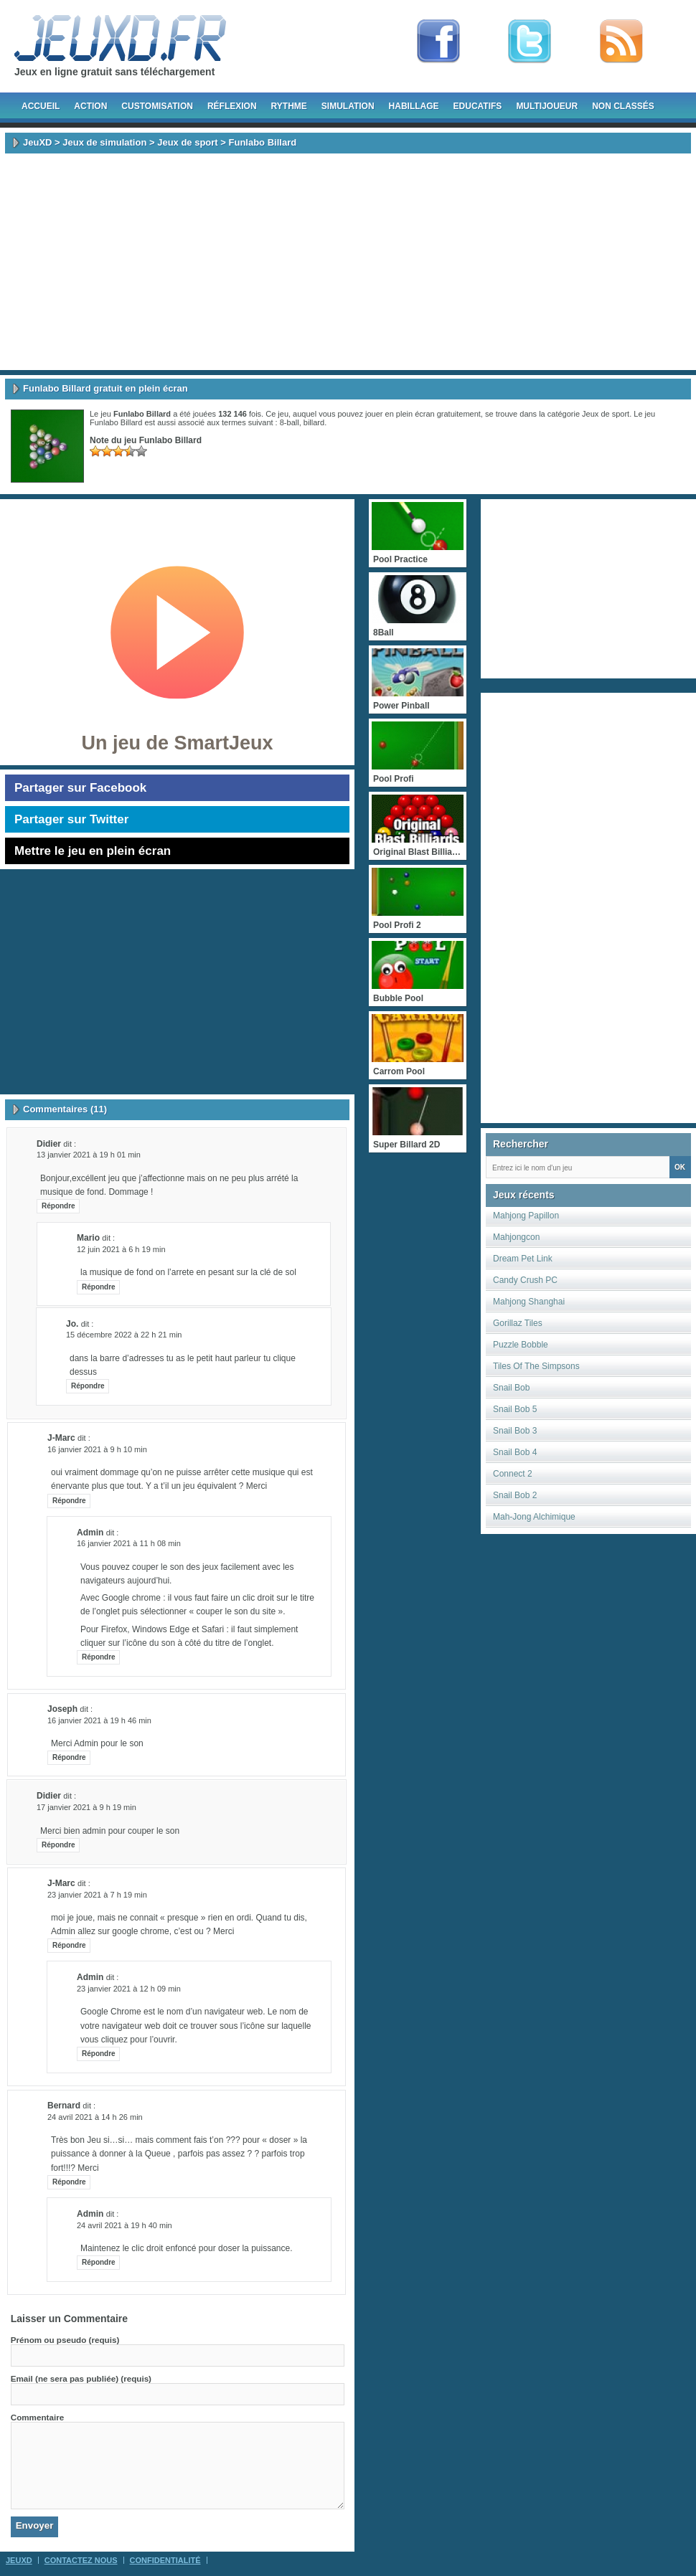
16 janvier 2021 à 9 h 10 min (97, 1449)
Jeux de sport (187, 142)
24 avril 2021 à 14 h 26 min (95, 2117)
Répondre (58, 1206)
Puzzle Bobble (520, 1345)
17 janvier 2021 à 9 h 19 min (86, 1807)
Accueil (41, 106)
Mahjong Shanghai (529, 1302)
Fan (438, 42)
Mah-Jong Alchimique (534, 1517)
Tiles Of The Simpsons (536, 1366)
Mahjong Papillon (526, 1216)
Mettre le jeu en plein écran (92, 851)
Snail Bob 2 (515, 1495)
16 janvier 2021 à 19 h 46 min (99, 1720)
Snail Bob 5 (515, 1409)
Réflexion (232, 106)
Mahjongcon (516, 1237)
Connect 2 (512, 1474)
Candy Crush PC (525, 1280)
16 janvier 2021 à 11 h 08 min (129, 1543)
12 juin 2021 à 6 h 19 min (121, 1249)
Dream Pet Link (522, 1259)
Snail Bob (511, 1388)
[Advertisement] (348, 261)
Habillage (414, 106)
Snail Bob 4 (515, 1452)
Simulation (348, 106)
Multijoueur (547, 106)
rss (621, 42)
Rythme (289, 106)
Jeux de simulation (104, 142)
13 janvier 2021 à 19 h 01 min (89, 1154)
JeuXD (37, 142)
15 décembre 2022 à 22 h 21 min (124, 1334)
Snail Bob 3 (515, 1431)
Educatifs (477, 106)
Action (90, 106)
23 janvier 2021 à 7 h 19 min (97, 1894)
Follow (529, 42)
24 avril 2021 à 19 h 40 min (124, 2225)
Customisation (157, 106)
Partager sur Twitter (71, 819)
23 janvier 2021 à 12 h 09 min (129, 1988)
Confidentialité (165, 2560)
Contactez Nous (81, 2560)
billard (314, 422)
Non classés (623, 106)
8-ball (289, 422)
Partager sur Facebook (80, 788)
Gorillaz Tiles (517, 1323)
